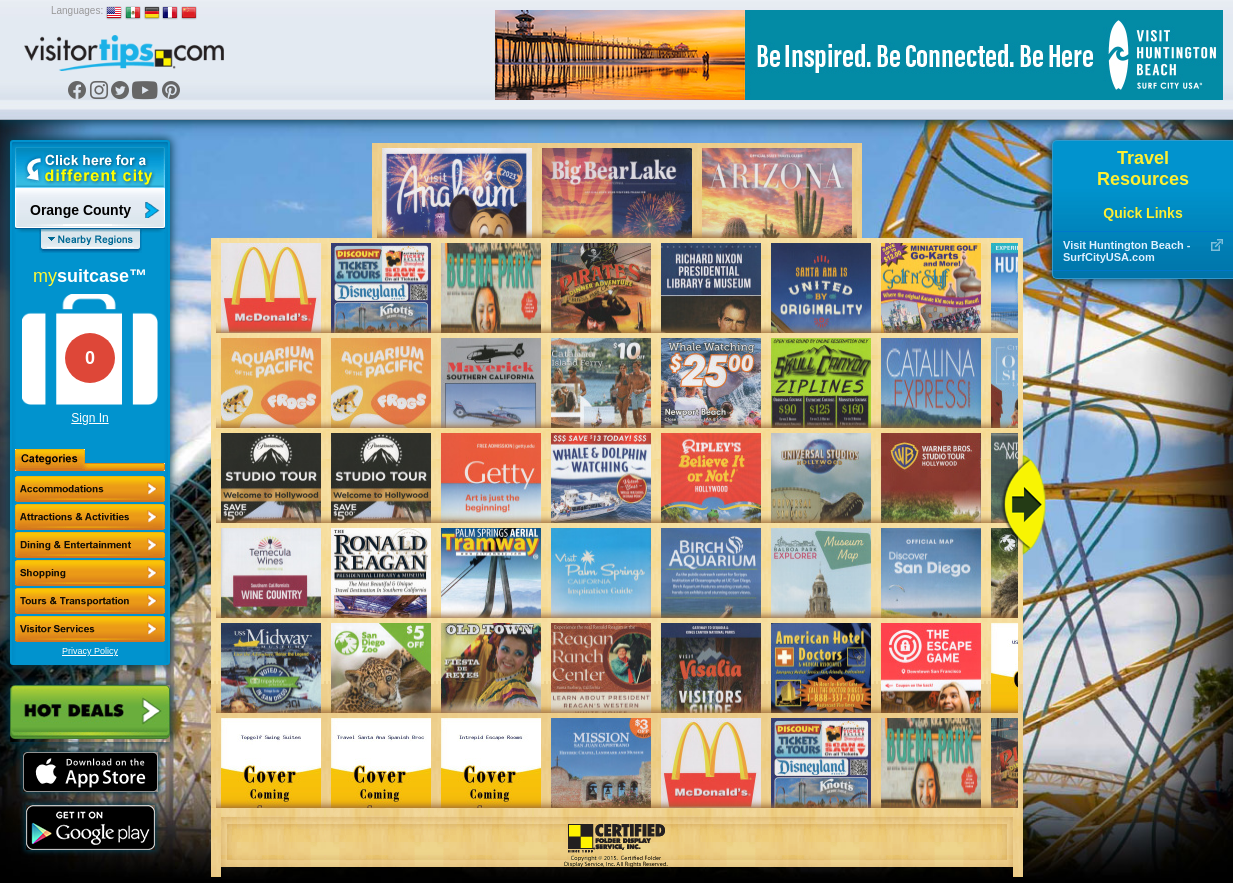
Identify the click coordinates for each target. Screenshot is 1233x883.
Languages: (77, 10)
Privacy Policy (90, 651)
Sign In (89, 418)
